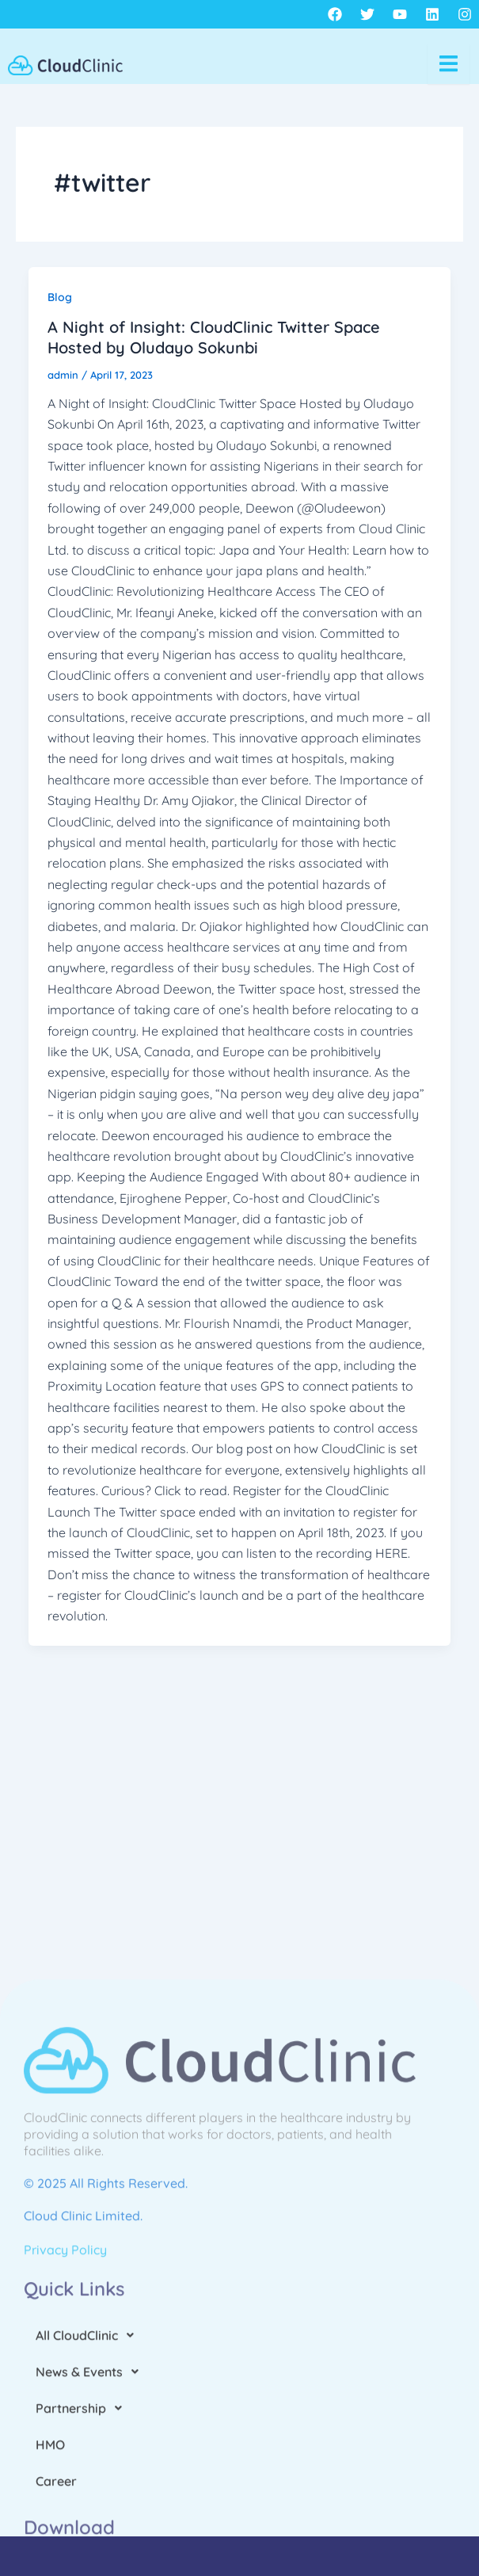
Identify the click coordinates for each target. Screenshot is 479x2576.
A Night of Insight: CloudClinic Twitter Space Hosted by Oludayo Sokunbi (214, 337)
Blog (60, 297)
